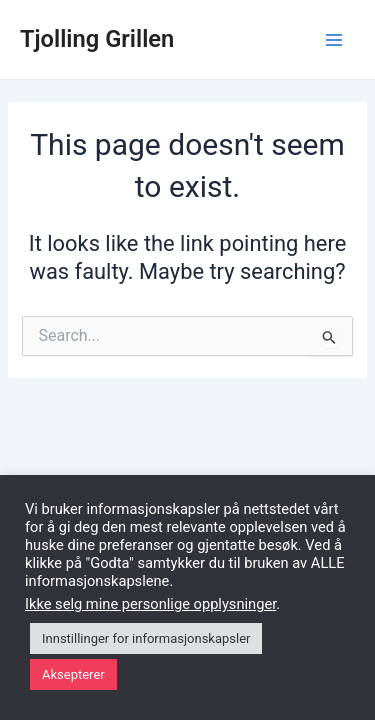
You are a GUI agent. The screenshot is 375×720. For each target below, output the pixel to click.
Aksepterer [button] (73, 674)
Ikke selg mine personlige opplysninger (150, 604)
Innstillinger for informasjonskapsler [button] (146, 638)
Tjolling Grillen (97, 39)
